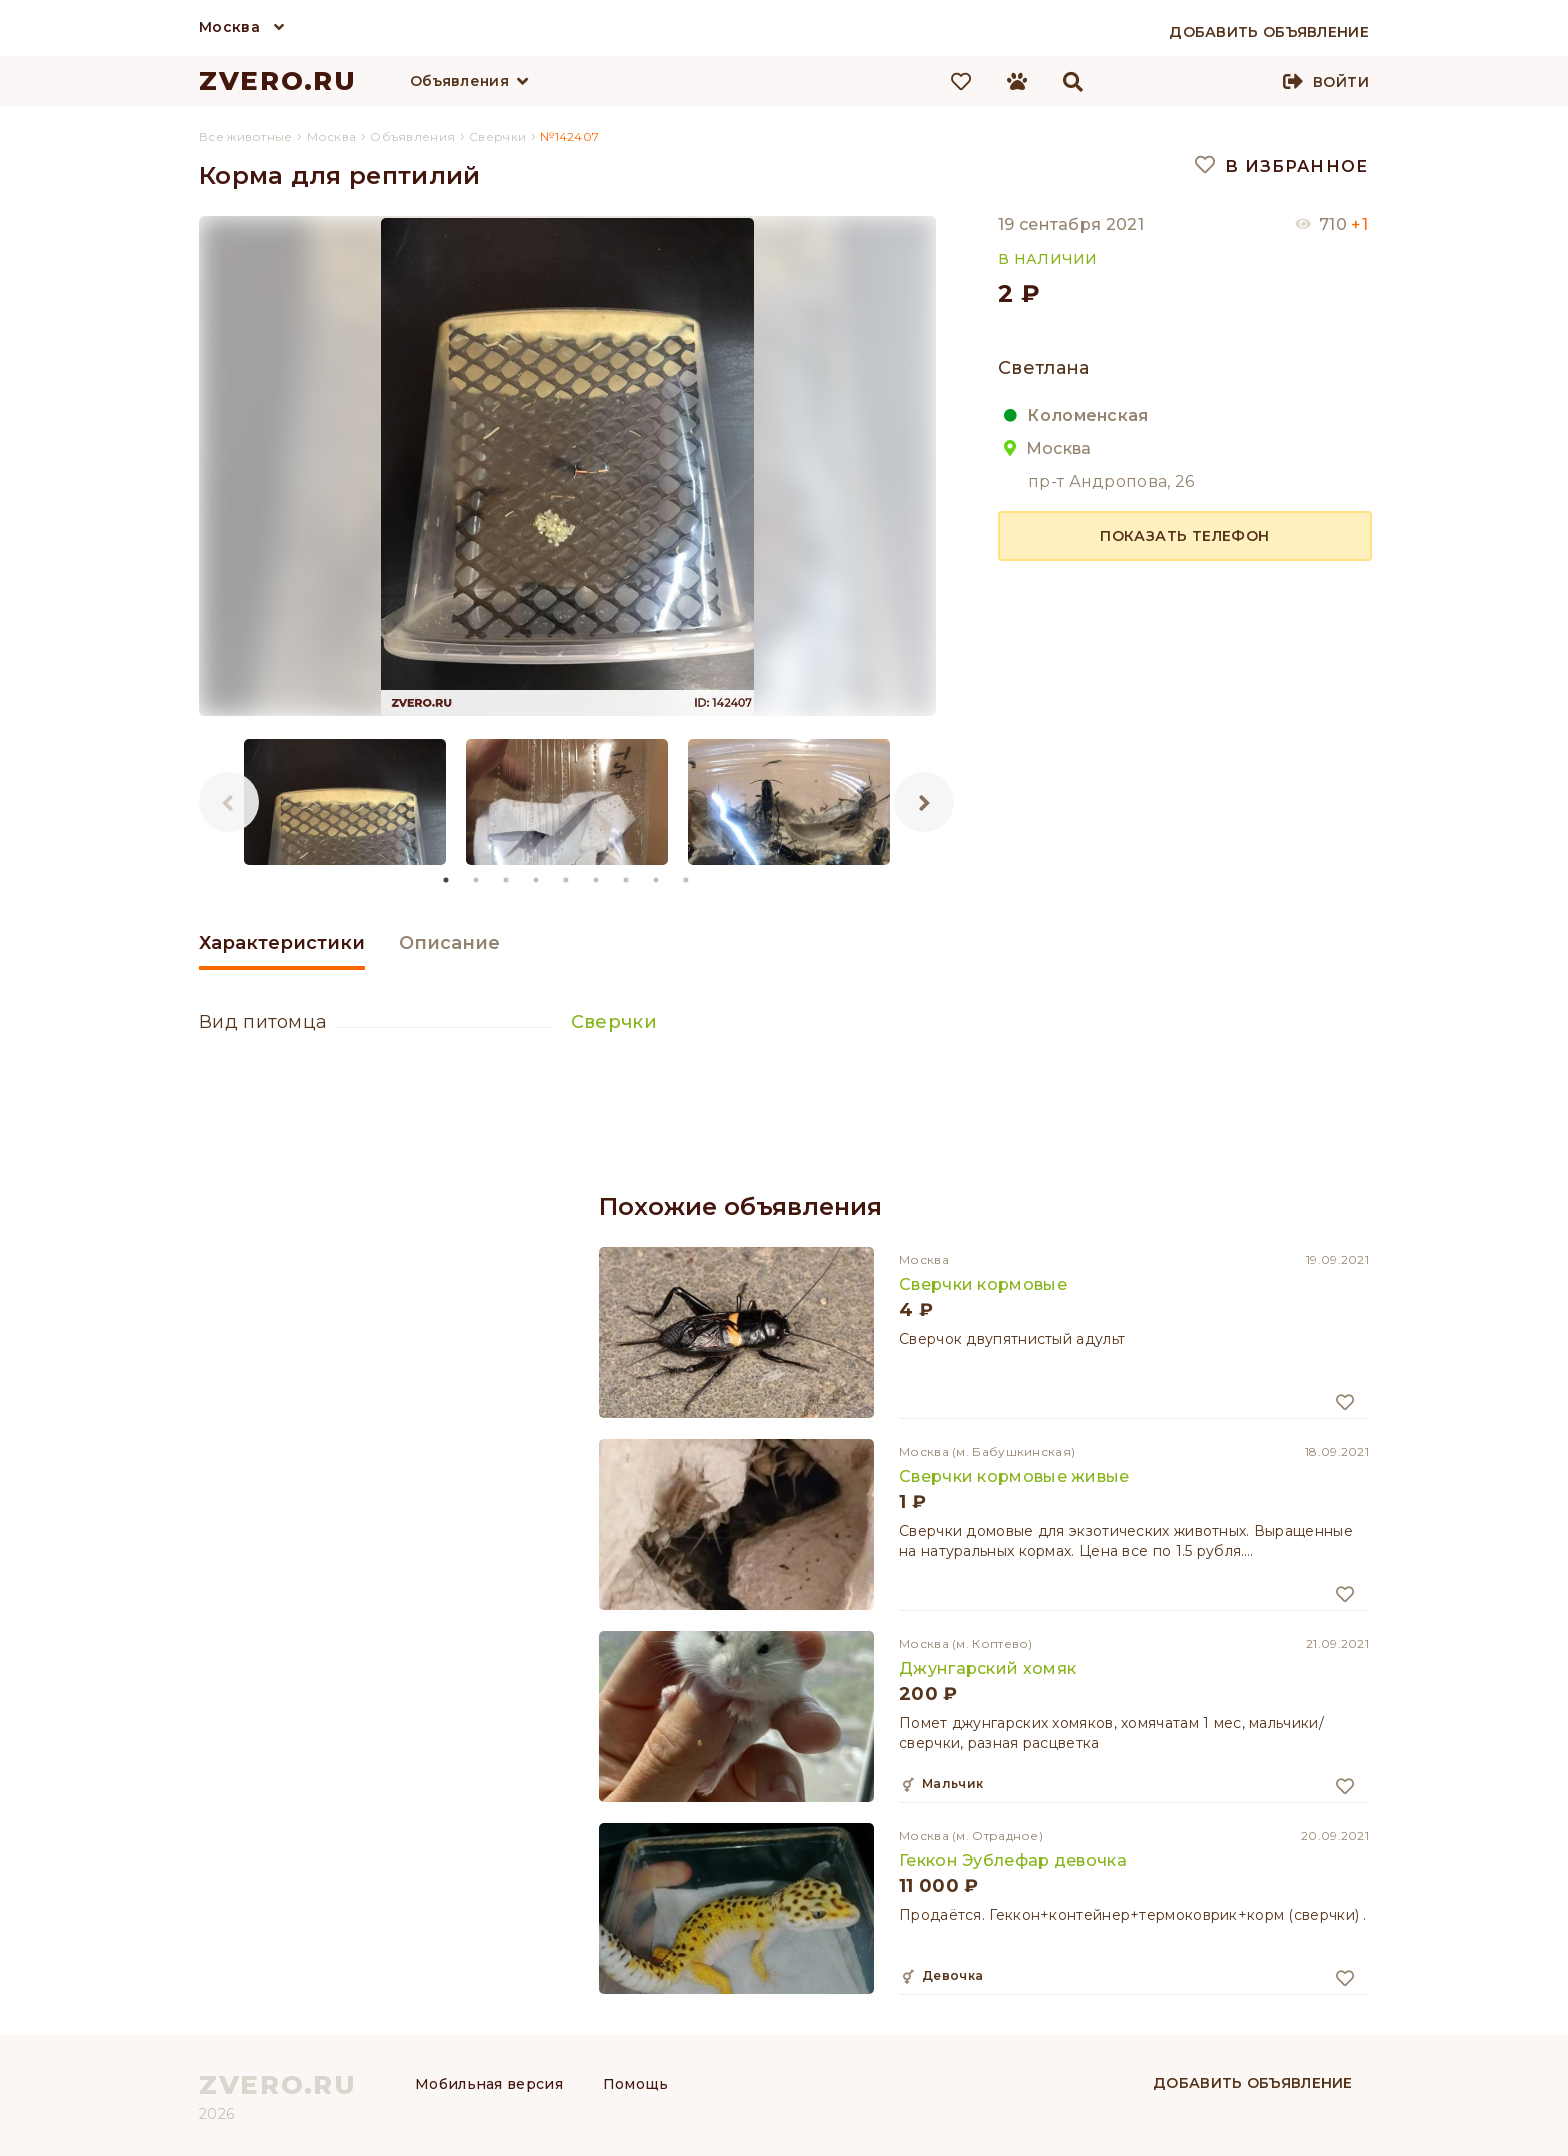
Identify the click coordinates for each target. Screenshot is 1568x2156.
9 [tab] (687, 880)
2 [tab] (477, 880)
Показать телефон (1184, 536)
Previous (229, 802)
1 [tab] (447, 880)
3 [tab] (507, 880)
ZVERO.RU (278, 81)
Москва (229, 27)
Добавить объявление (1253, 2083)
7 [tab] (627, 880)
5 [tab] (567, 880)
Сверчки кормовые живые (1014, 1476)
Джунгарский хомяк (987, 1668)
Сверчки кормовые (983, 1284)
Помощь (636, 2084)
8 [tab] (657, 880)
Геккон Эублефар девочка (1013, 1860)
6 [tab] (597, 880)
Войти (1341, 82)
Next (924, 802)
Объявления (459, 81)
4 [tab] (537, 880)
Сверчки (614, 1022)
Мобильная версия (489, 2084)
